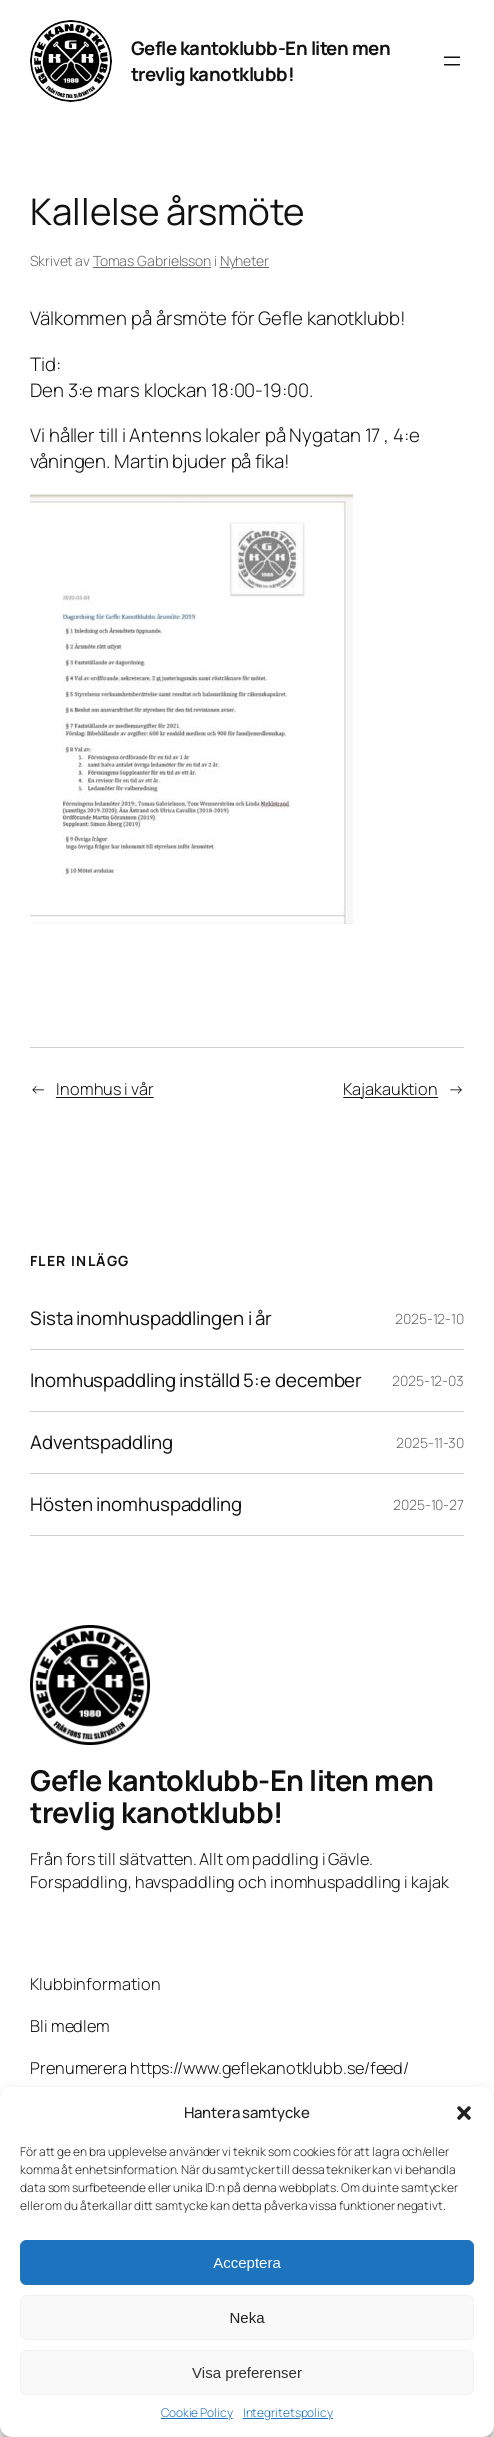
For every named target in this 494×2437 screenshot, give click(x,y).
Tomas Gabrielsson (152, 260)
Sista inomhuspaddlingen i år (151, 1318)
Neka (246, 2317)
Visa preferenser (247, 2372)
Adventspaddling (101, 1442)
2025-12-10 (429, 1318)
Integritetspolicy (288, 2413)
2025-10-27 (428, 1504)
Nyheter (244, 260)
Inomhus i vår (105, 1089)
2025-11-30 (430, 1442)
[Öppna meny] (452, 61)
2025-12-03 (428, 1380)
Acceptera (247, 2262)
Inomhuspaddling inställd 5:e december (196, 1380)
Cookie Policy (197, 2413)
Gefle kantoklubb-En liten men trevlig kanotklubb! (261, 61)
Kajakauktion (390, 1089)
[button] (464, 2113)
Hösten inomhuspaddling (136, 1504)
